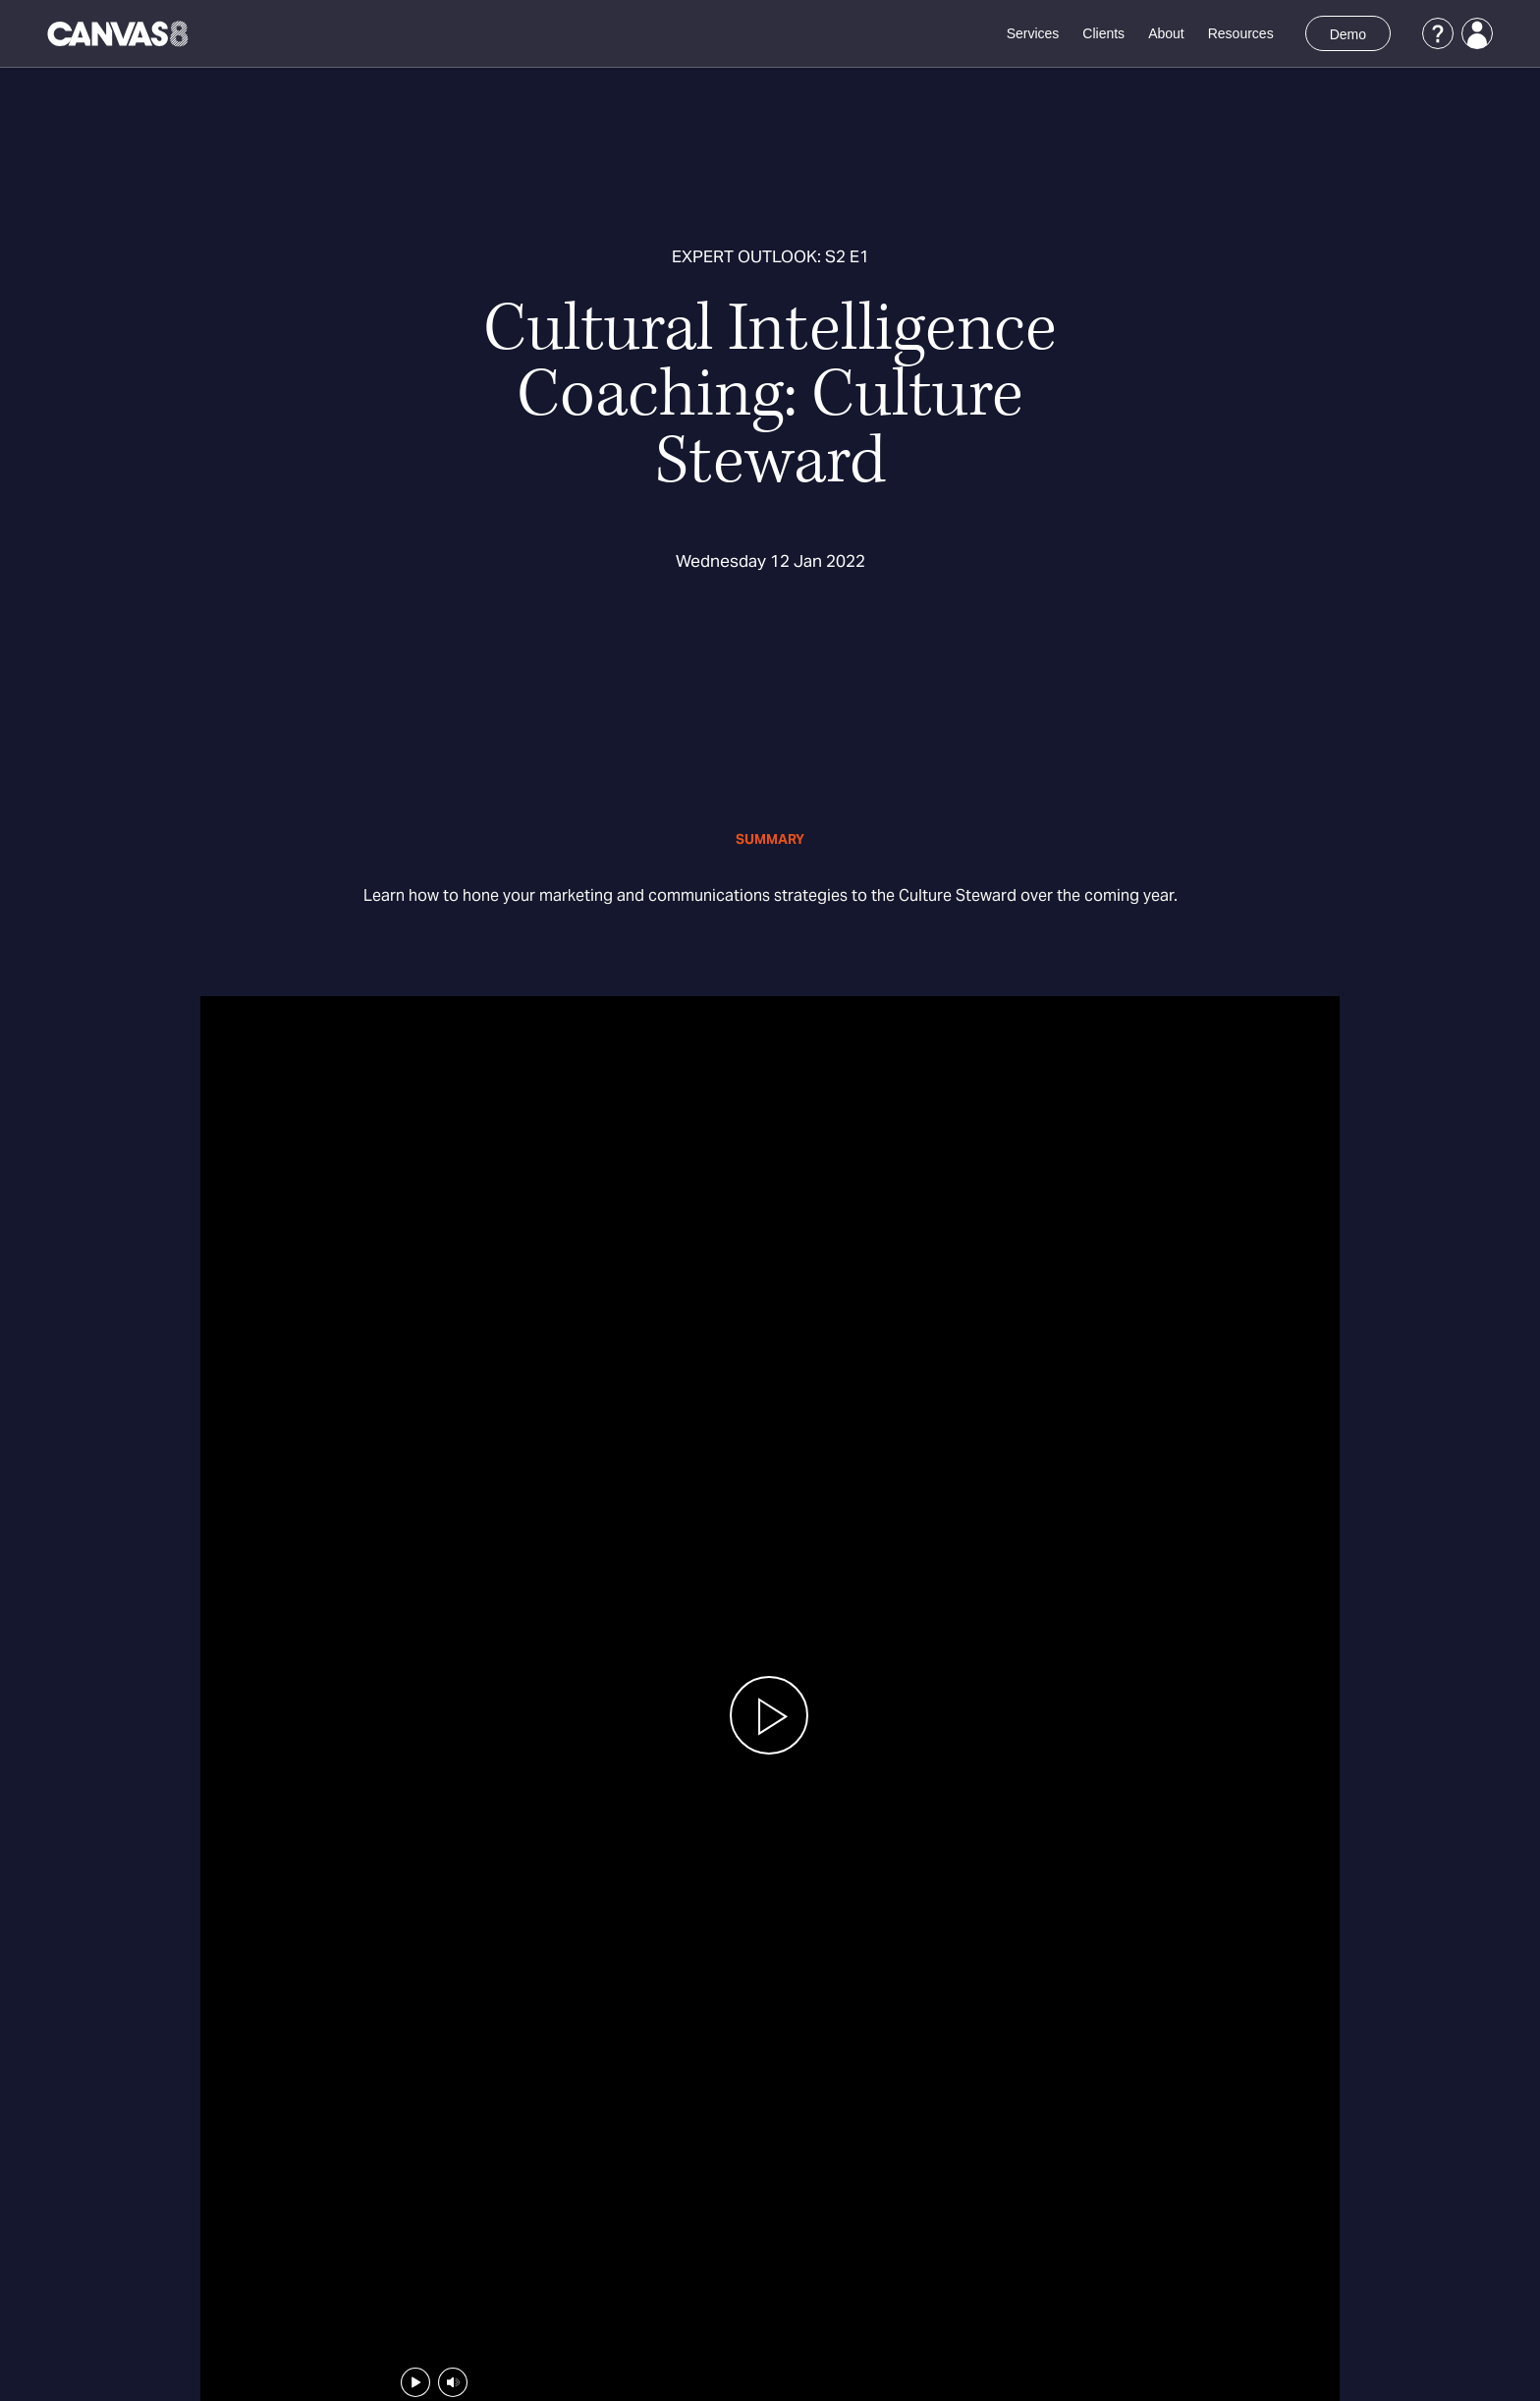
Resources (1241, 33)
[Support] (1438, 33)
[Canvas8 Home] (119, 33)
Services (1033, 33)
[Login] (1477, 33)
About (1166, 33)
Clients (1103, 33)
